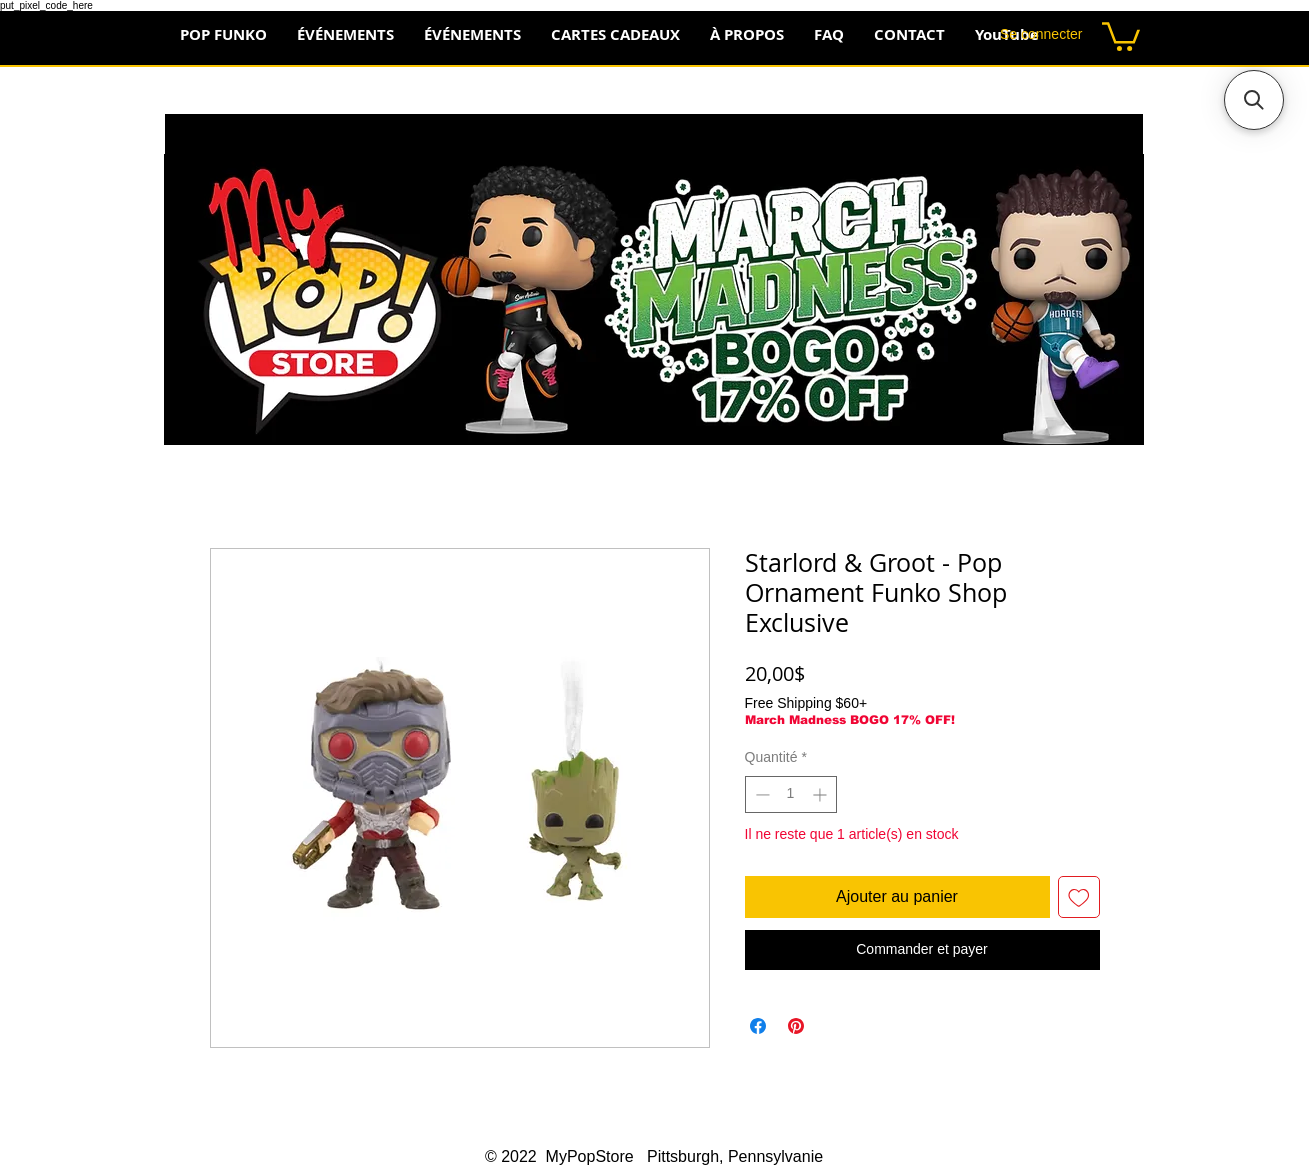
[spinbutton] (791, 794)
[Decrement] (760, 794)
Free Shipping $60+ (806, 703)
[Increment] (821, 794)
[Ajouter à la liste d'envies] (1079, 897)
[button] (1121, 35)
